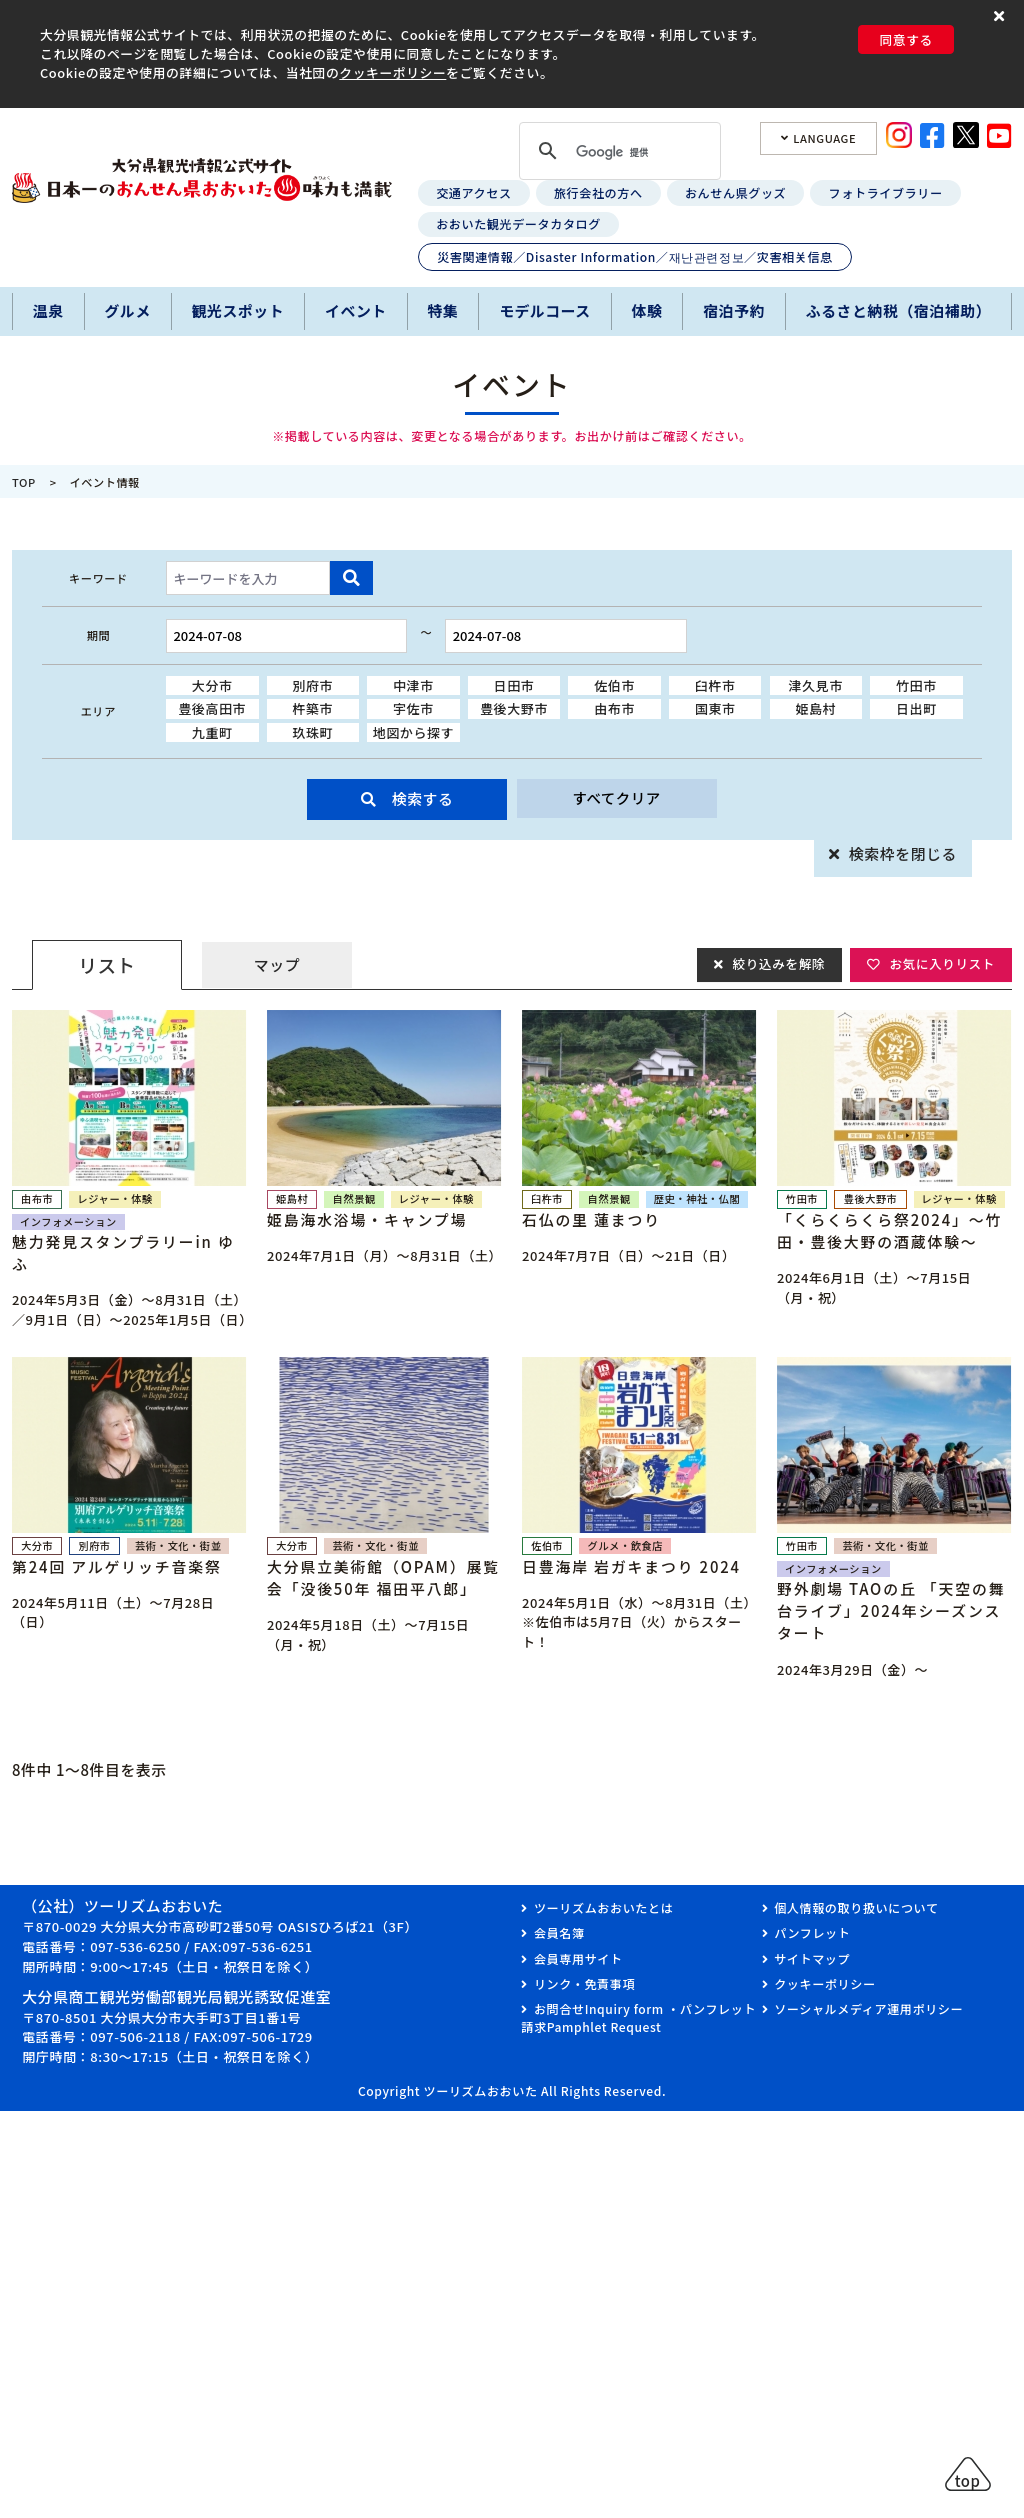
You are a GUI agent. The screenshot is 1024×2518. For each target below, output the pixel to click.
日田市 (514, 685)
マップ (277, 964)
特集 (443, 310)
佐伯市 (614, 685)
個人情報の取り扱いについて (856, 1907)
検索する (423, 798)
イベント (356, 310)
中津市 (413, 685)
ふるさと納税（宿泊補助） (898, 310)
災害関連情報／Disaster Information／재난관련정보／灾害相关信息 (635, 256)
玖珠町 (312, 732)
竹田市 (916, 685)
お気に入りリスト (940, 964)
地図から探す (414, 732)
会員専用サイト (578, 1958)
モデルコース (545, 310)
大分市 (212, 685)
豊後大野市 (514, 708)
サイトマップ (812, 1958)
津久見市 (816, 685)
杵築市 (312, 708)
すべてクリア (616, 798)
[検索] (617, 153)
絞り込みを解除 (774, 964)
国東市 (715, 708)
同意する (906, 39)
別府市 (312, 685)
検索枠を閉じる (903, 853)
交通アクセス (473, 192)
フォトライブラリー (886, 192)
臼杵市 (715, 685)
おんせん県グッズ (735, 192)
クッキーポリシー (392, 72)
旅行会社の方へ (598, 192)
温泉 (48, 310)
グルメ (127, 310)
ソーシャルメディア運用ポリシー (868, 2008)
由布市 (614, 708)
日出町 (916, 708)
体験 (647, 310)
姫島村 (815, 708)
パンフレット (812, 1932)
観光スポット (238, 310)
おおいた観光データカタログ (518, 223)
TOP (24, 482)
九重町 (212, 732)
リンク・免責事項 (584, 1983)
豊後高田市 (212, 708)
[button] (1001, 16)
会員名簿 (559, 1932)
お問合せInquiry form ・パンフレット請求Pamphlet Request (638, 2017)
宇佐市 (413, 708)
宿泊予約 (734, 310)
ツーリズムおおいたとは (603, 1907)
